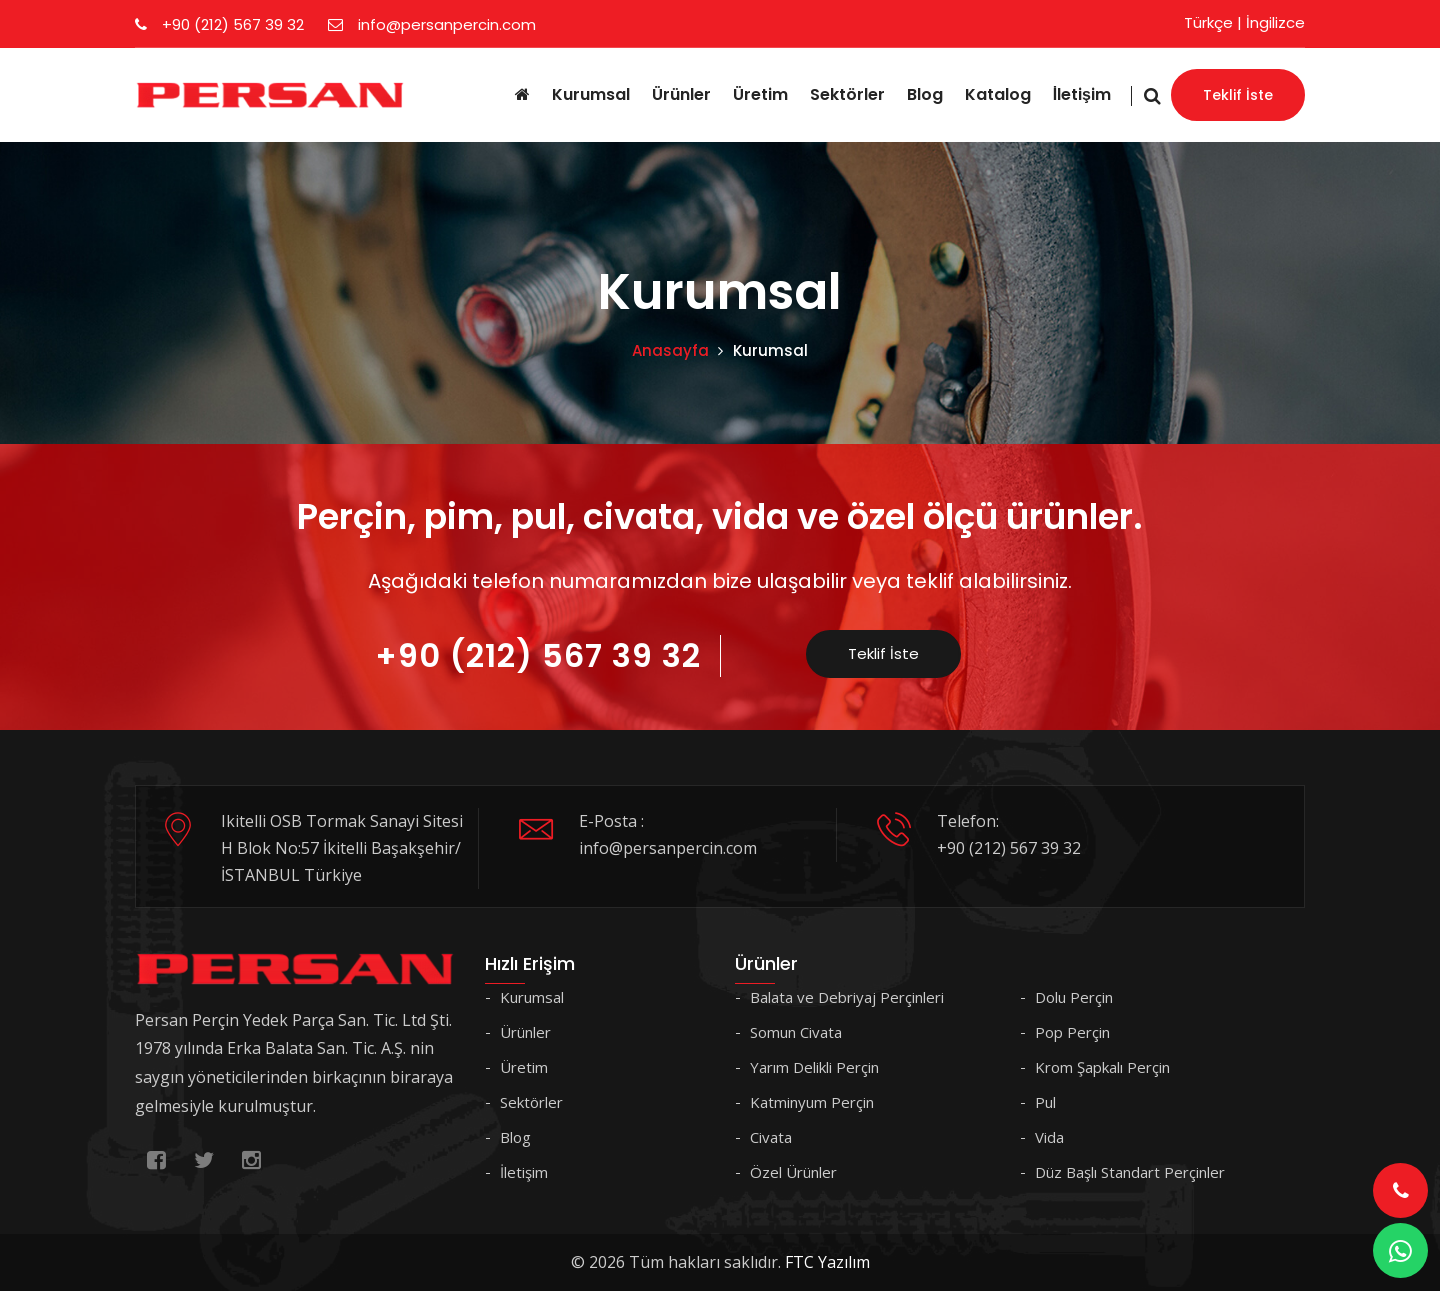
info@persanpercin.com (432, 24)
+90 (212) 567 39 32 (219, 24)
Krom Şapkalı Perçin (1102, 1067)
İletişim (1082, 94)
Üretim (760, 94)
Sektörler (847, 94)
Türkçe (1208, 22)
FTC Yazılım (827, 1262)
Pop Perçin (1072, 1032)
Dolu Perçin (1074, 997)
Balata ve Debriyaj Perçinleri (847, 997)
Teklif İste (1238, 95)
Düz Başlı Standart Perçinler (1130, 1172)
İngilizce (1275, 22)
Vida (1049, 1137)
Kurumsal (591, 94)
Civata (771, 1137)
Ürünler (681, 94)
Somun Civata (796, 1032)
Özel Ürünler (793, 1172)
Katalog (998, 94)
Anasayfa (670, 350)
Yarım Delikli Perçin (814, 1067)
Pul (1045, 1102)
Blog (925, 94)
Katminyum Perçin (812, 1102)
